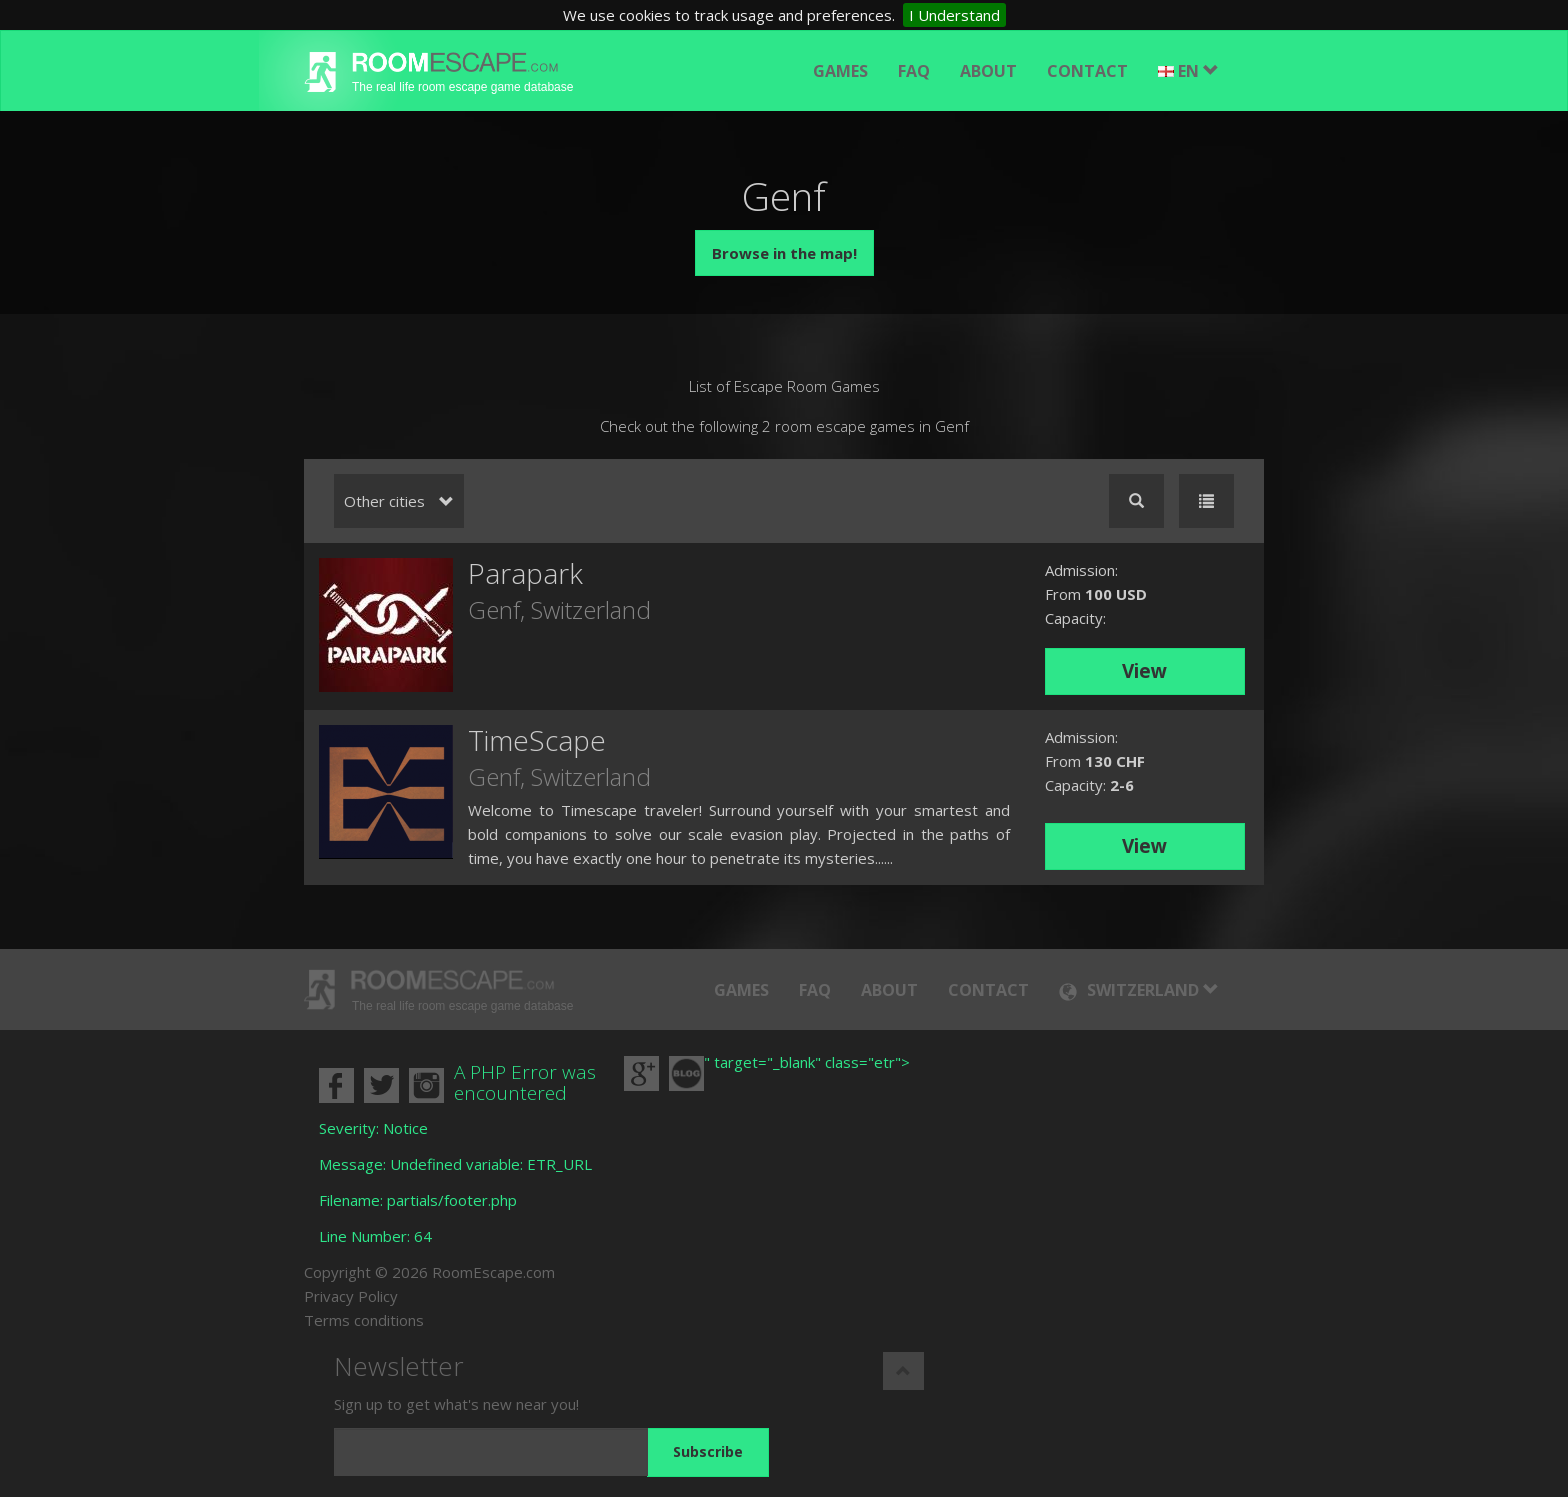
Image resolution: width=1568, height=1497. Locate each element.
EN (1188, 71)
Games (840, 71)
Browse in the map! (784, 253)
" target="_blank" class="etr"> (807, 1062)
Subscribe (708, 1451)
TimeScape (537, 740)
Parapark (525, 573)
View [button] (1144, 671)
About (988, 71)
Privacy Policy (351, 1296)
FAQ (914, 71)
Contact (1087, 71)
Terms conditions (364, 1320)
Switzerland (591, 609)
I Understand (954, 15)
